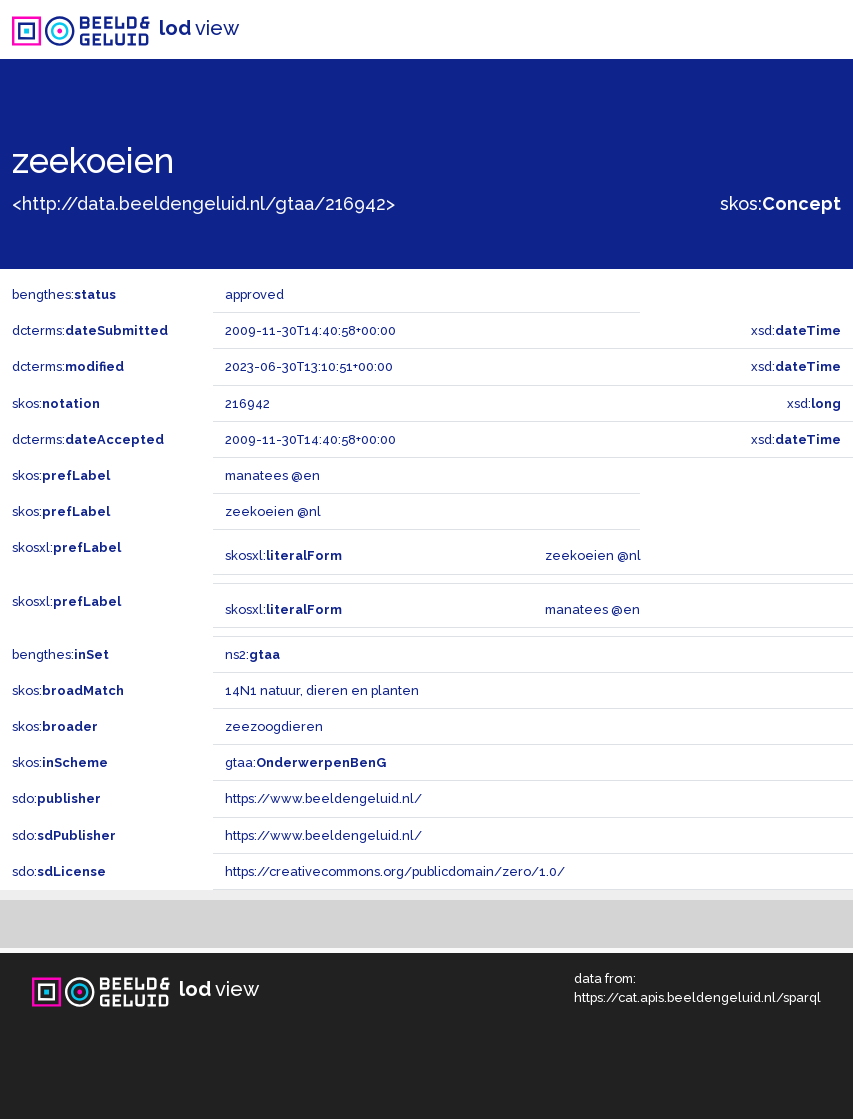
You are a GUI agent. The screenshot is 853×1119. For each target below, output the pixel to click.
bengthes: (64, 294)
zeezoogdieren (274, 726)
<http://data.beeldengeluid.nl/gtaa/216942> (203, 203)
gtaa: (305, 762)
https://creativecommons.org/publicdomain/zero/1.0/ (395, 871)
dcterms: (90, 330)
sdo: (56, 798)
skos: (780, 203)
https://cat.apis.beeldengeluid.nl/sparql (697, 997)
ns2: (252, 654)
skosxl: (66, 547)
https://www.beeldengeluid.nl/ (323, 798)
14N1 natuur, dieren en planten (322, 690)
